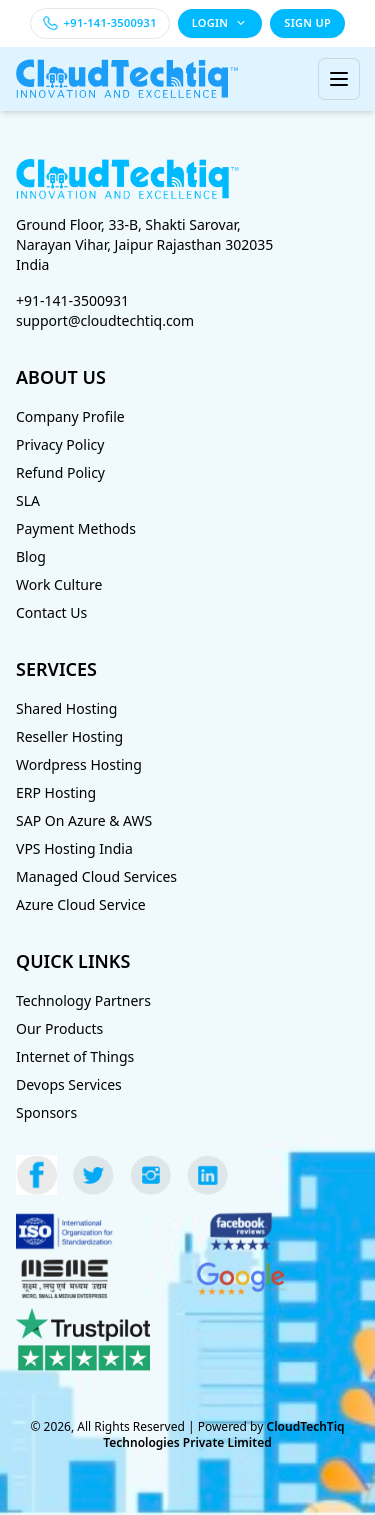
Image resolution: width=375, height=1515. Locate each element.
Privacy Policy (60, 444)
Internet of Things (75, 1056)
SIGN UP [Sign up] (307, 22)
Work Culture (59, 584)
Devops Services (69, 1084)
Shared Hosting (66, 708)
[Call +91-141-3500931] (100, 23)
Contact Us (51, 612)
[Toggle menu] (339, 79)
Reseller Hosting (69, 736)
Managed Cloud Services (96, 876)
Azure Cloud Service (81, 904)
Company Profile (70, 416)
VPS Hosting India (74, 848)
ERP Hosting (56, 792)
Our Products (59, 1028)
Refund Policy (60, 472)
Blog (31, 556)
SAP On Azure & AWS (84, 820)
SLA (28, 500)
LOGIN (220, 22)
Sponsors (46, 1112)
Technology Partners (83, 1000)
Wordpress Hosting (79, 764)
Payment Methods (76, 528)
